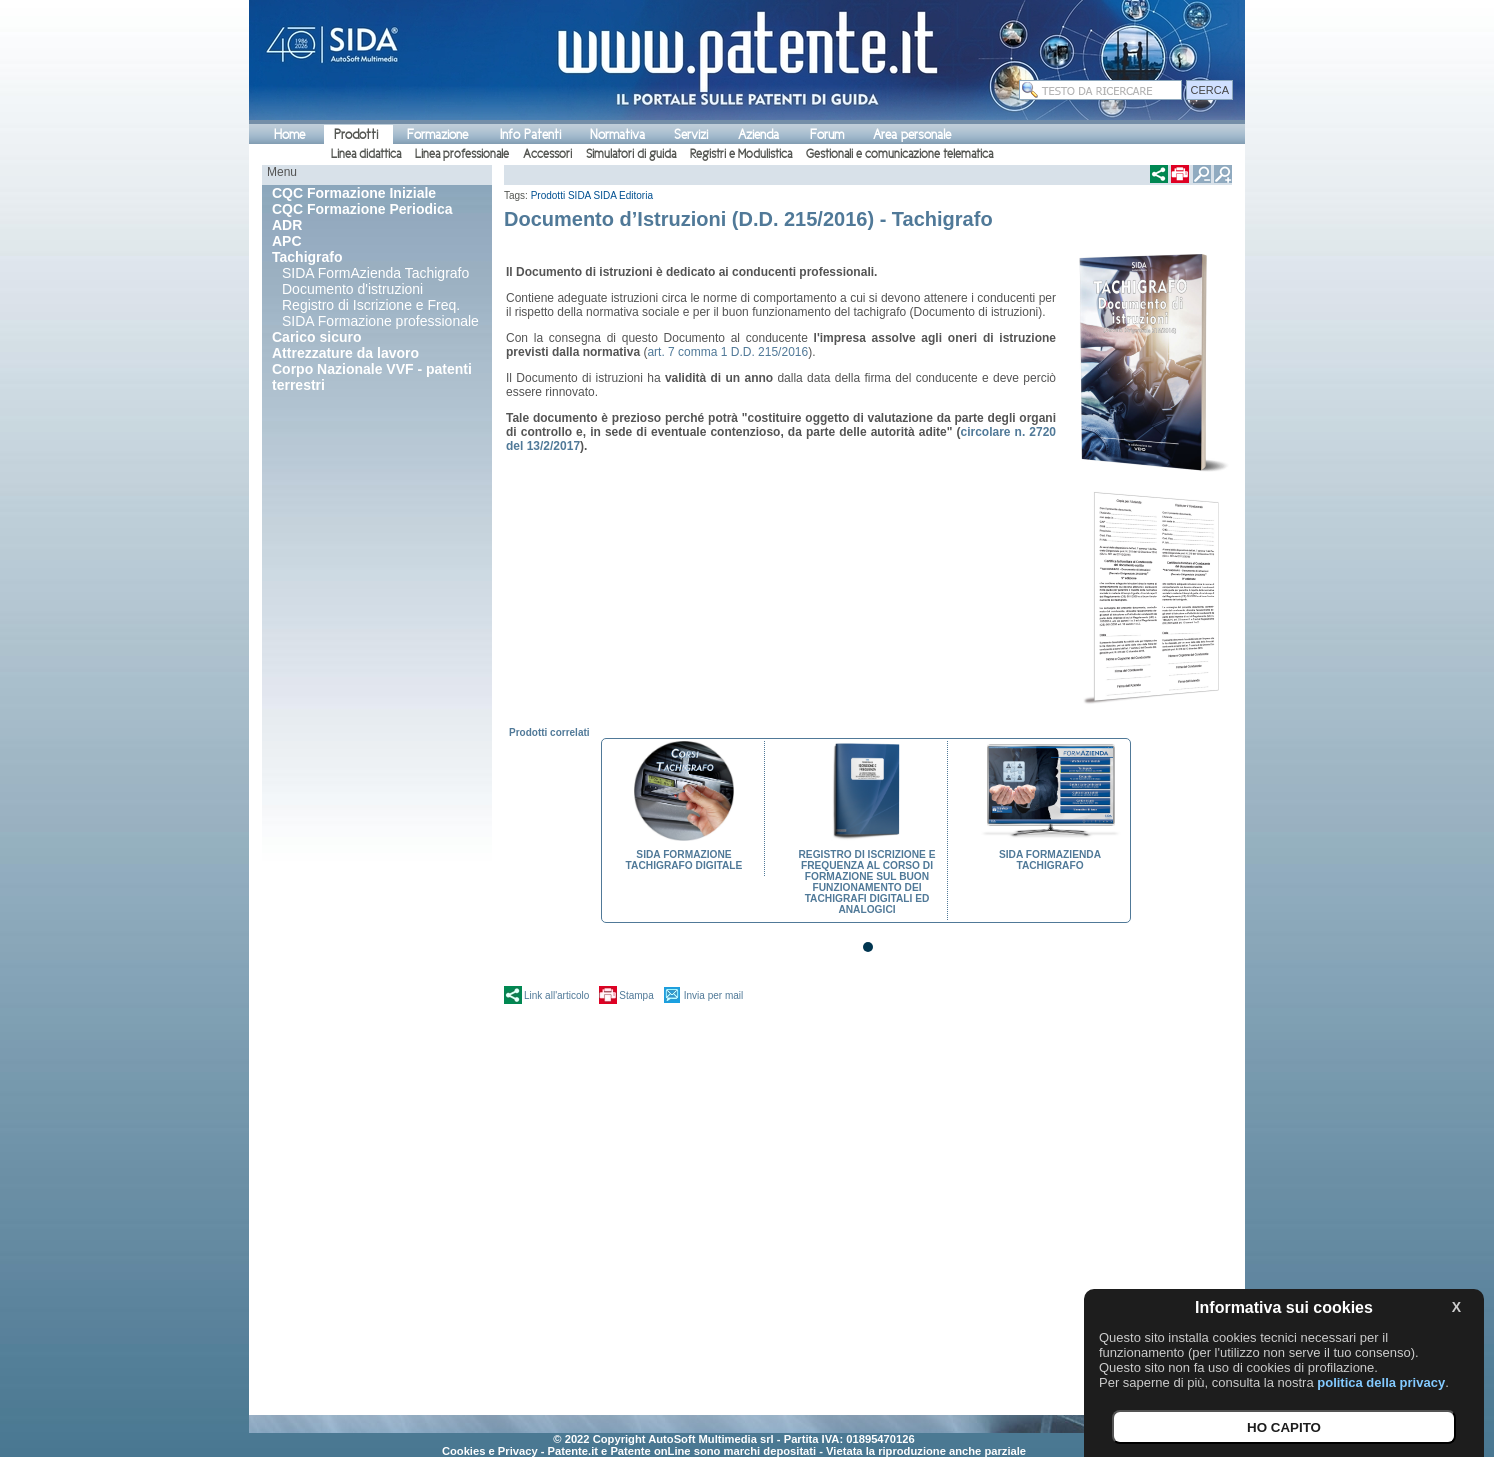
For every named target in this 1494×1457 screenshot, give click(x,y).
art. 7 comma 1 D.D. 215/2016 (727, 352)
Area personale (912, 134)
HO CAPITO (1284, 1427)
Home (289, 134)
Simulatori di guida (631, 154)
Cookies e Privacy (490, 1451)
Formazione (437, 134)
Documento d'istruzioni (352, 289)
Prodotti (356, 134)
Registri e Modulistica (741, 154)
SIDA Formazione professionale (380, 321)
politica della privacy (1381, 1382)
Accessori (547, 154)
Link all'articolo (556, 995)
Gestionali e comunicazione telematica (899, 154)
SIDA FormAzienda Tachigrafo (375, 273)
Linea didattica (366, 154)
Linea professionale (462, 154)
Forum (827, 134)
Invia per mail (713, 995)
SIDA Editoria (623, 195)
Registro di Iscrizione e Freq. (371, 305)
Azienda (758, 134)
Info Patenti (530, 134)
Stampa (636, 995)
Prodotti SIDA (561, 195)
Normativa (617, 134)
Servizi (691, 134)
